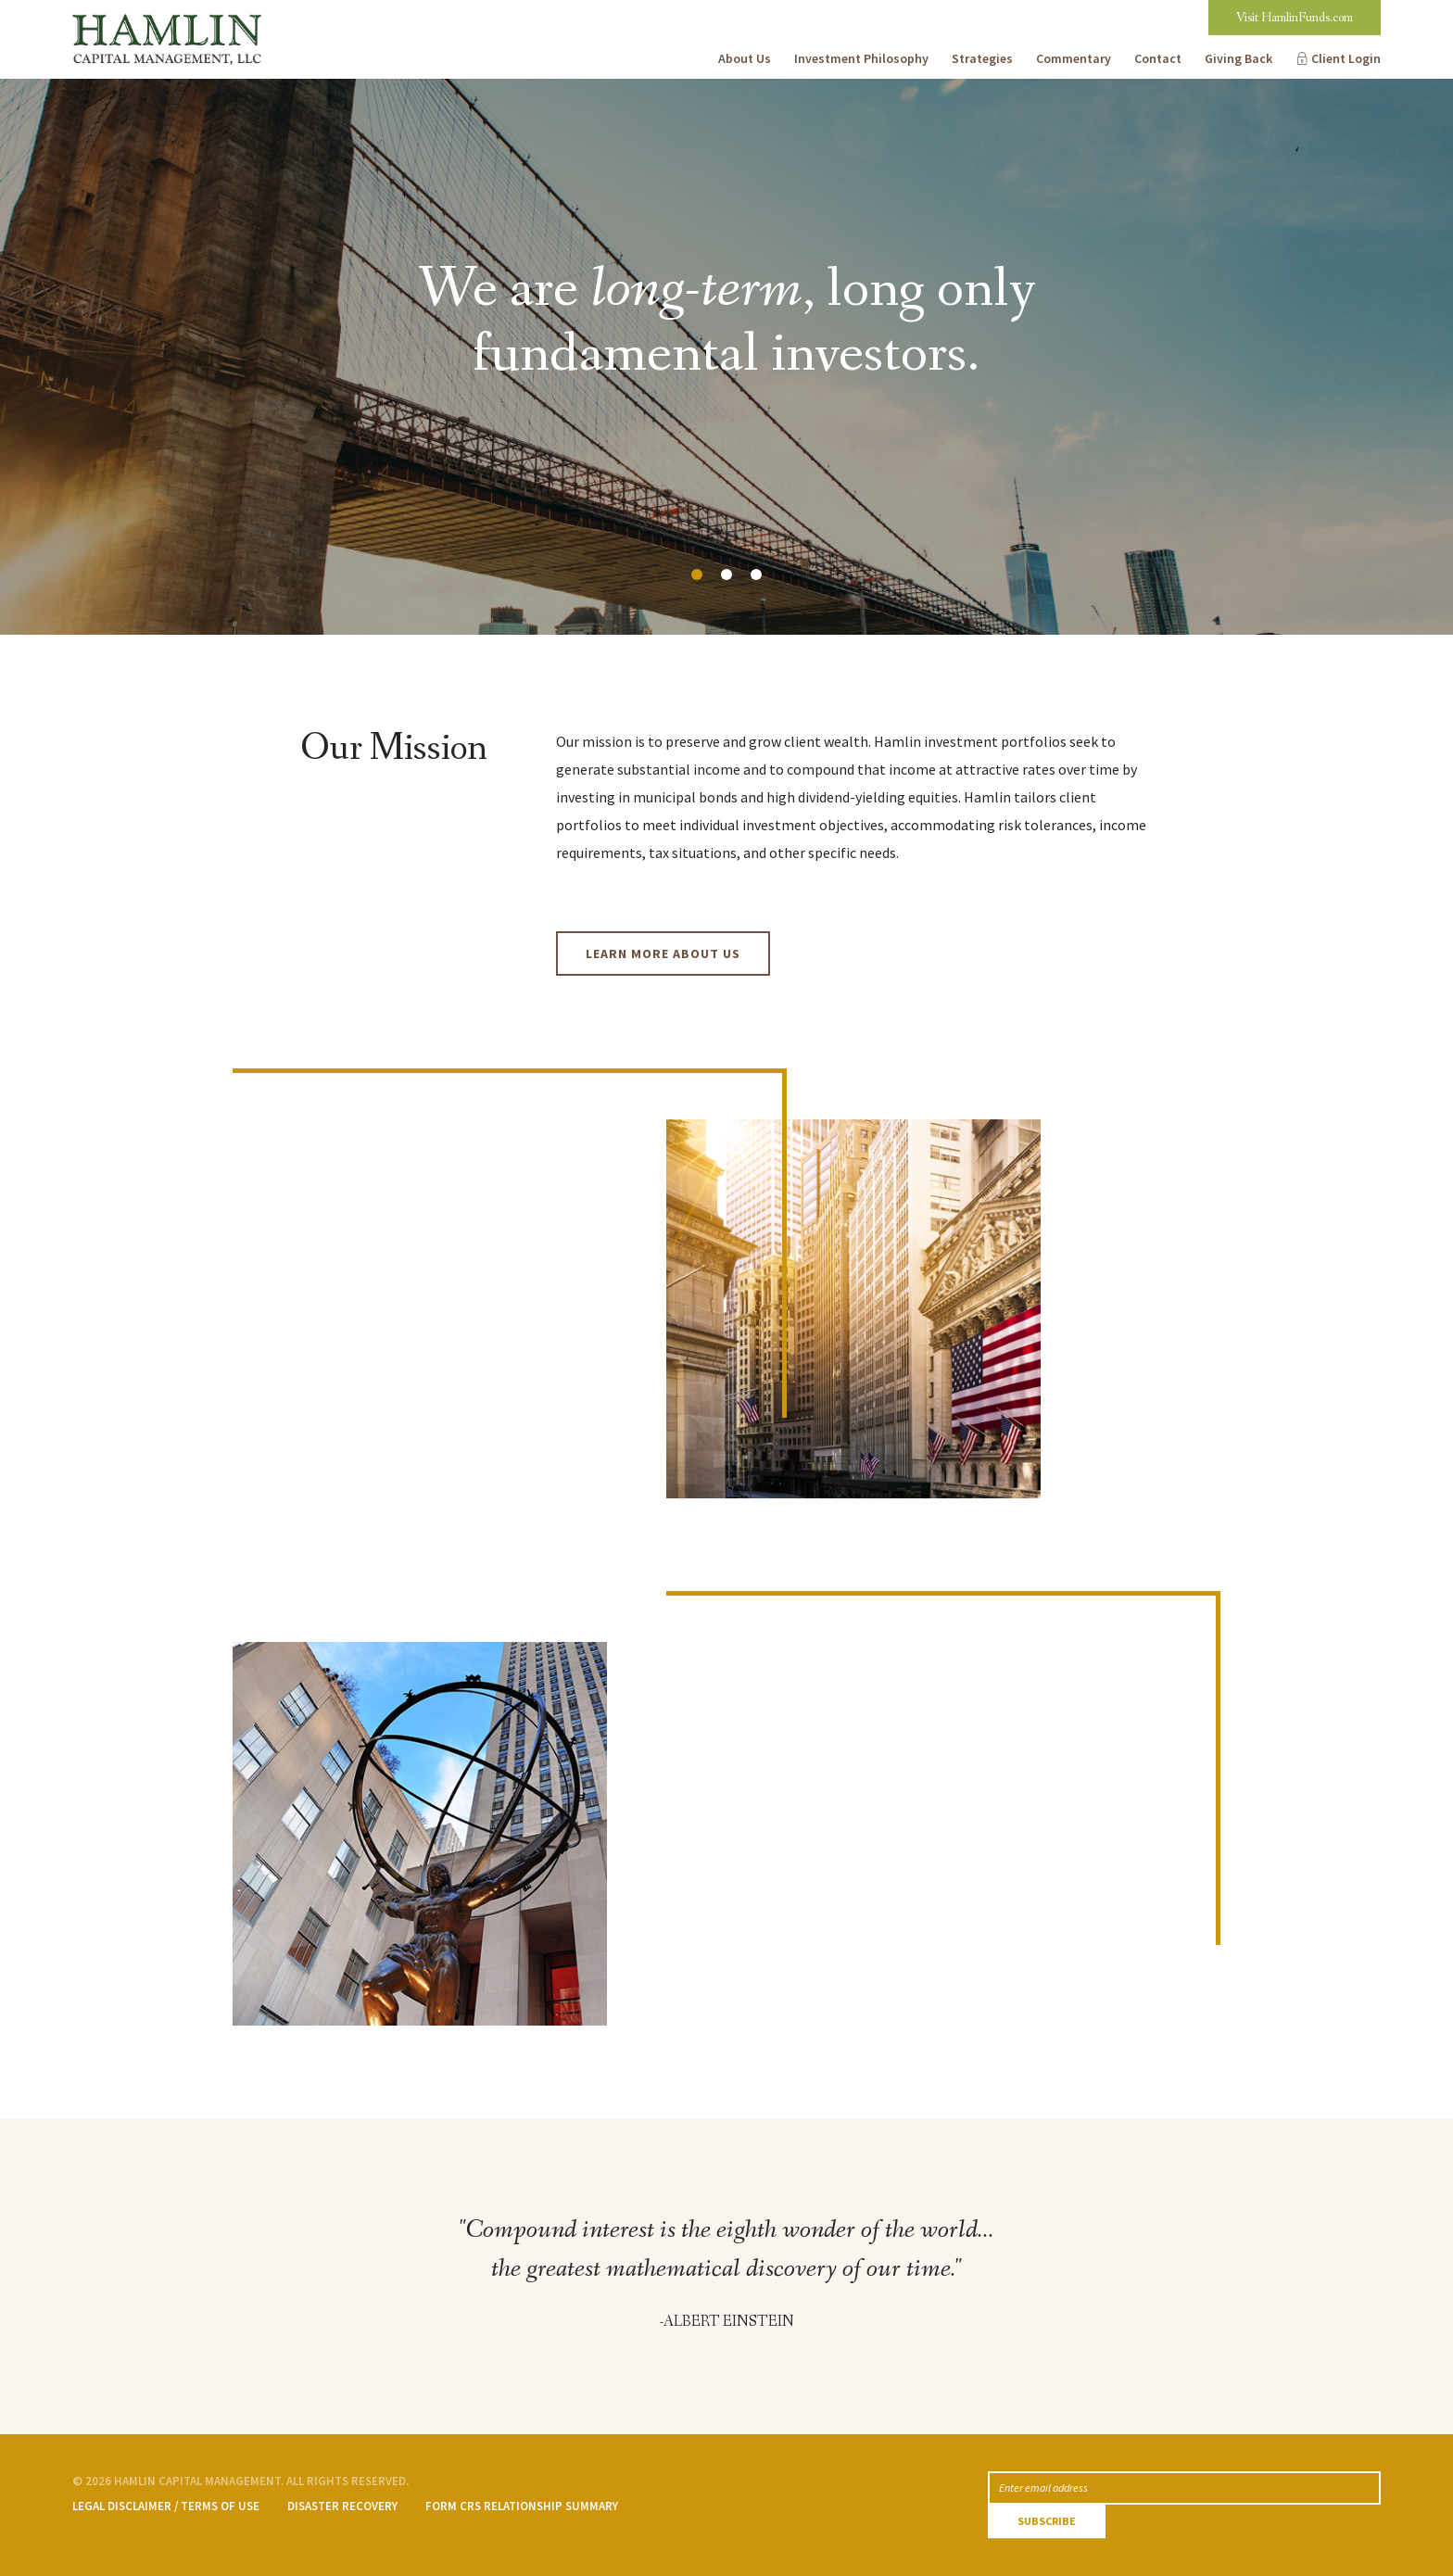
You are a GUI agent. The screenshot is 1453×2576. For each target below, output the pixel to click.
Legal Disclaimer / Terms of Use (165, 2506)
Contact (1157, 58)
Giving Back (1238, 58)
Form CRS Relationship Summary (521, 2506)
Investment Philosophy (861, 58)
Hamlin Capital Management (164, 14)
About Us (744, 58)
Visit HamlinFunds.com (1294, 17)
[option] (726, 357)
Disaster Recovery (342, 2506)
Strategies (982, 58)
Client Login (1346, 58)
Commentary (1073, 58)
